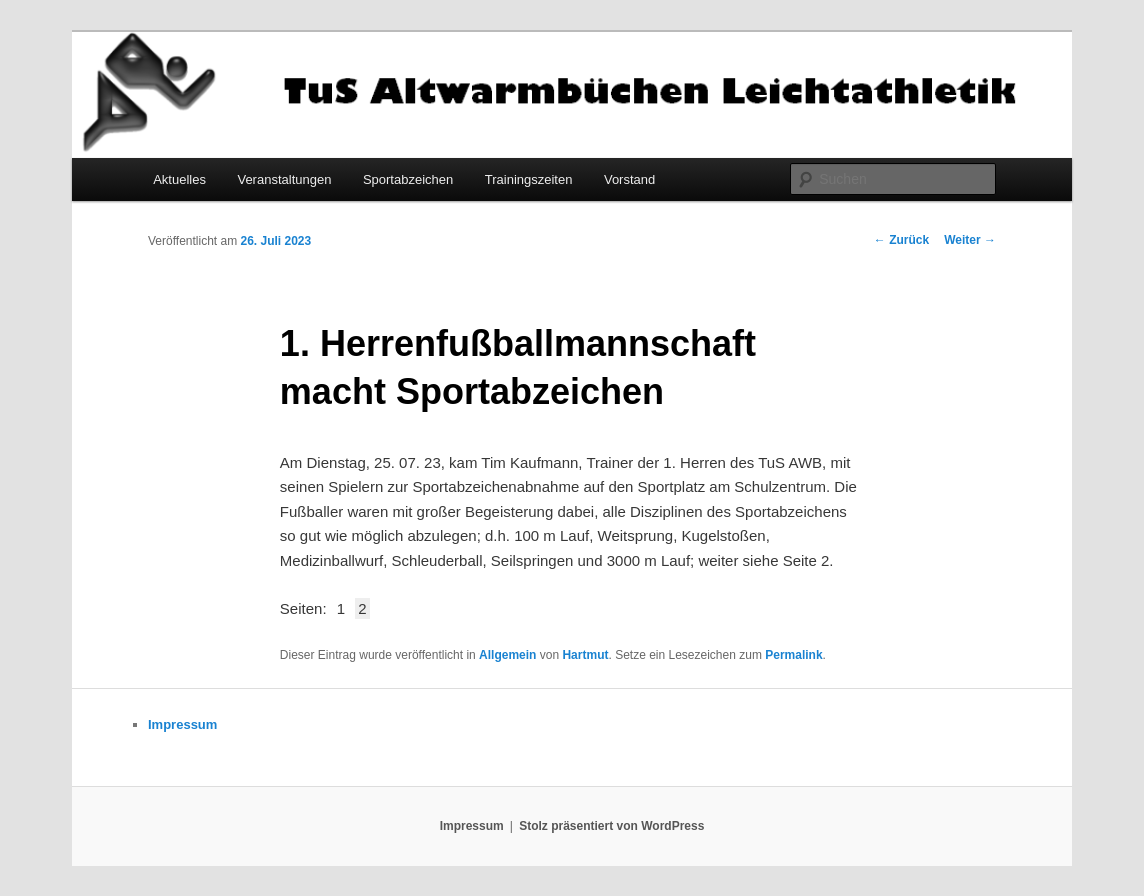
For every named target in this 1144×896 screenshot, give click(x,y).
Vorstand (629, 179)
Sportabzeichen (408, 179)
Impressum (182, 724)
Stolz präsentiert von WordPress (611, 826)
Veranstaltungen (284, 179)
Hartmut (585, 655)
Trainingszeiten (529, 179)
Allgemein (507, 655)
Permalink (793, 655)
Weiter (970, 240)
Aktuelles (179, 179)
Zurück (901, 240)
